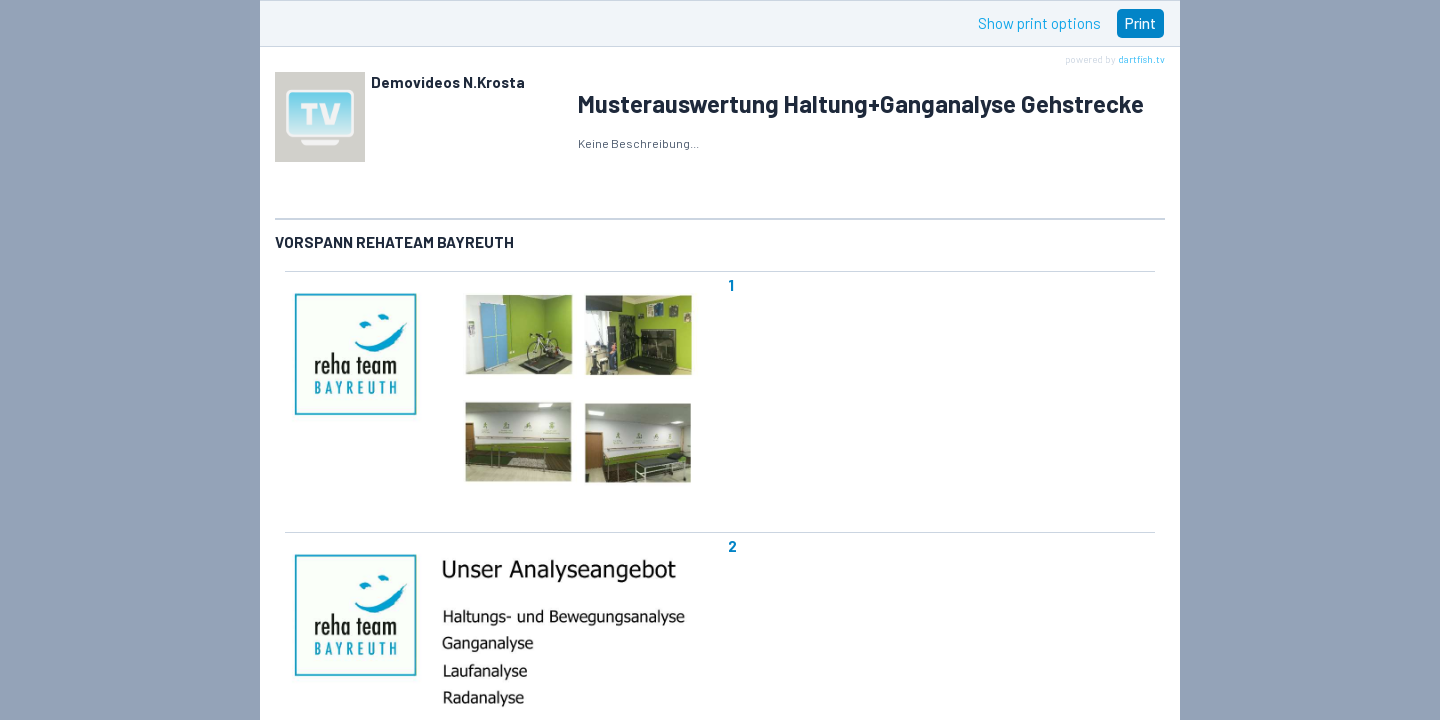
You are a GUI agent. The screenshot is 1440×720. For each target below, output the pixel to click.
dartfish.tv (1141, 59)
